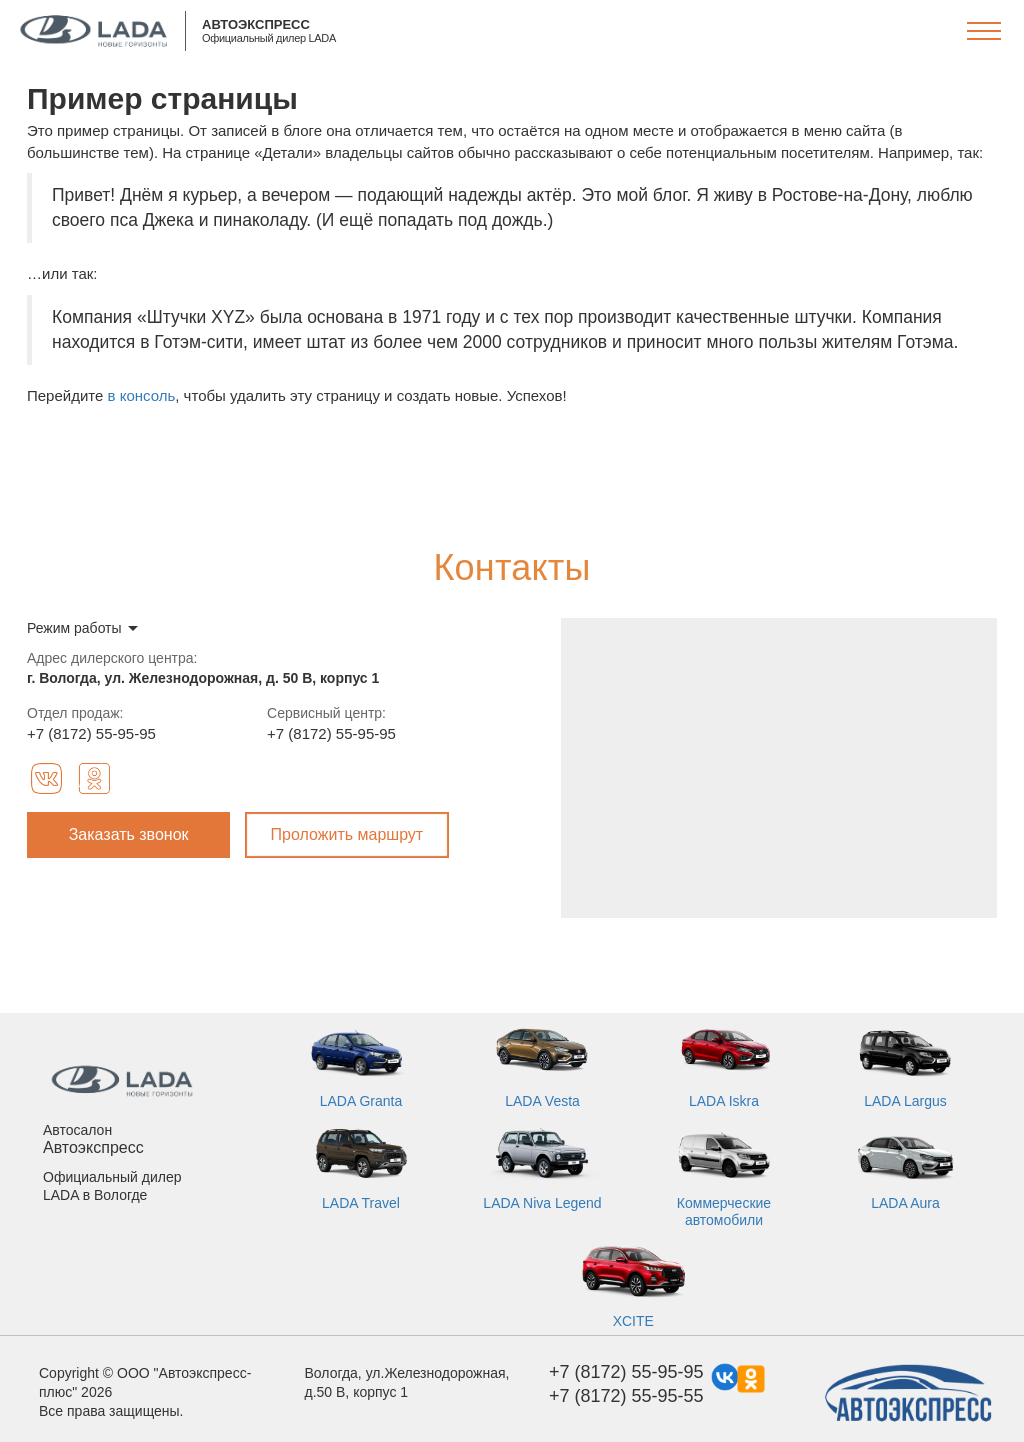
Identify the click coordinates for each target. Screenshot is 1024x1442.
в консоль (142, 395)
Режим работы (74, 628)
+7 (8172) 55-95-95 (91, 733)
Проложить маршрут (347, 834)
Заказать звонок (129, 834)
